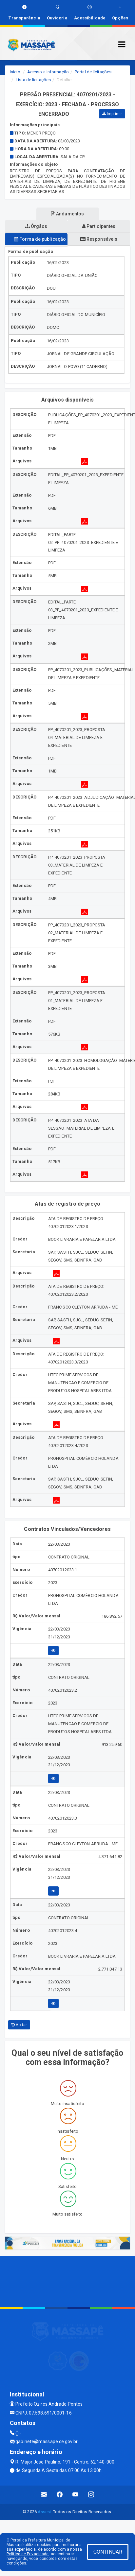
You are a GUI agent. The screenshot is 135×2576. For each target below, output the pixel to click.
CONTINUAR (107, 2552)
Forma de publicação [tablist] (40, 239)
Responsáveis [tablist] (98, 239)
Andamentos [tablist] (67, 213)
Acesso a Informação (48, 71)
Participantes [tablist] (99, 226)
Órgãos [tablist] (36, 226)
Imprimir (112, 113)
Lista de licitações (33, 79)
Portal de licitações (93, 71)
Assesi (44, 2511)
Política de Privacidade (27, 2554)
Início (15, 71)
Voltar (19, 2025)
